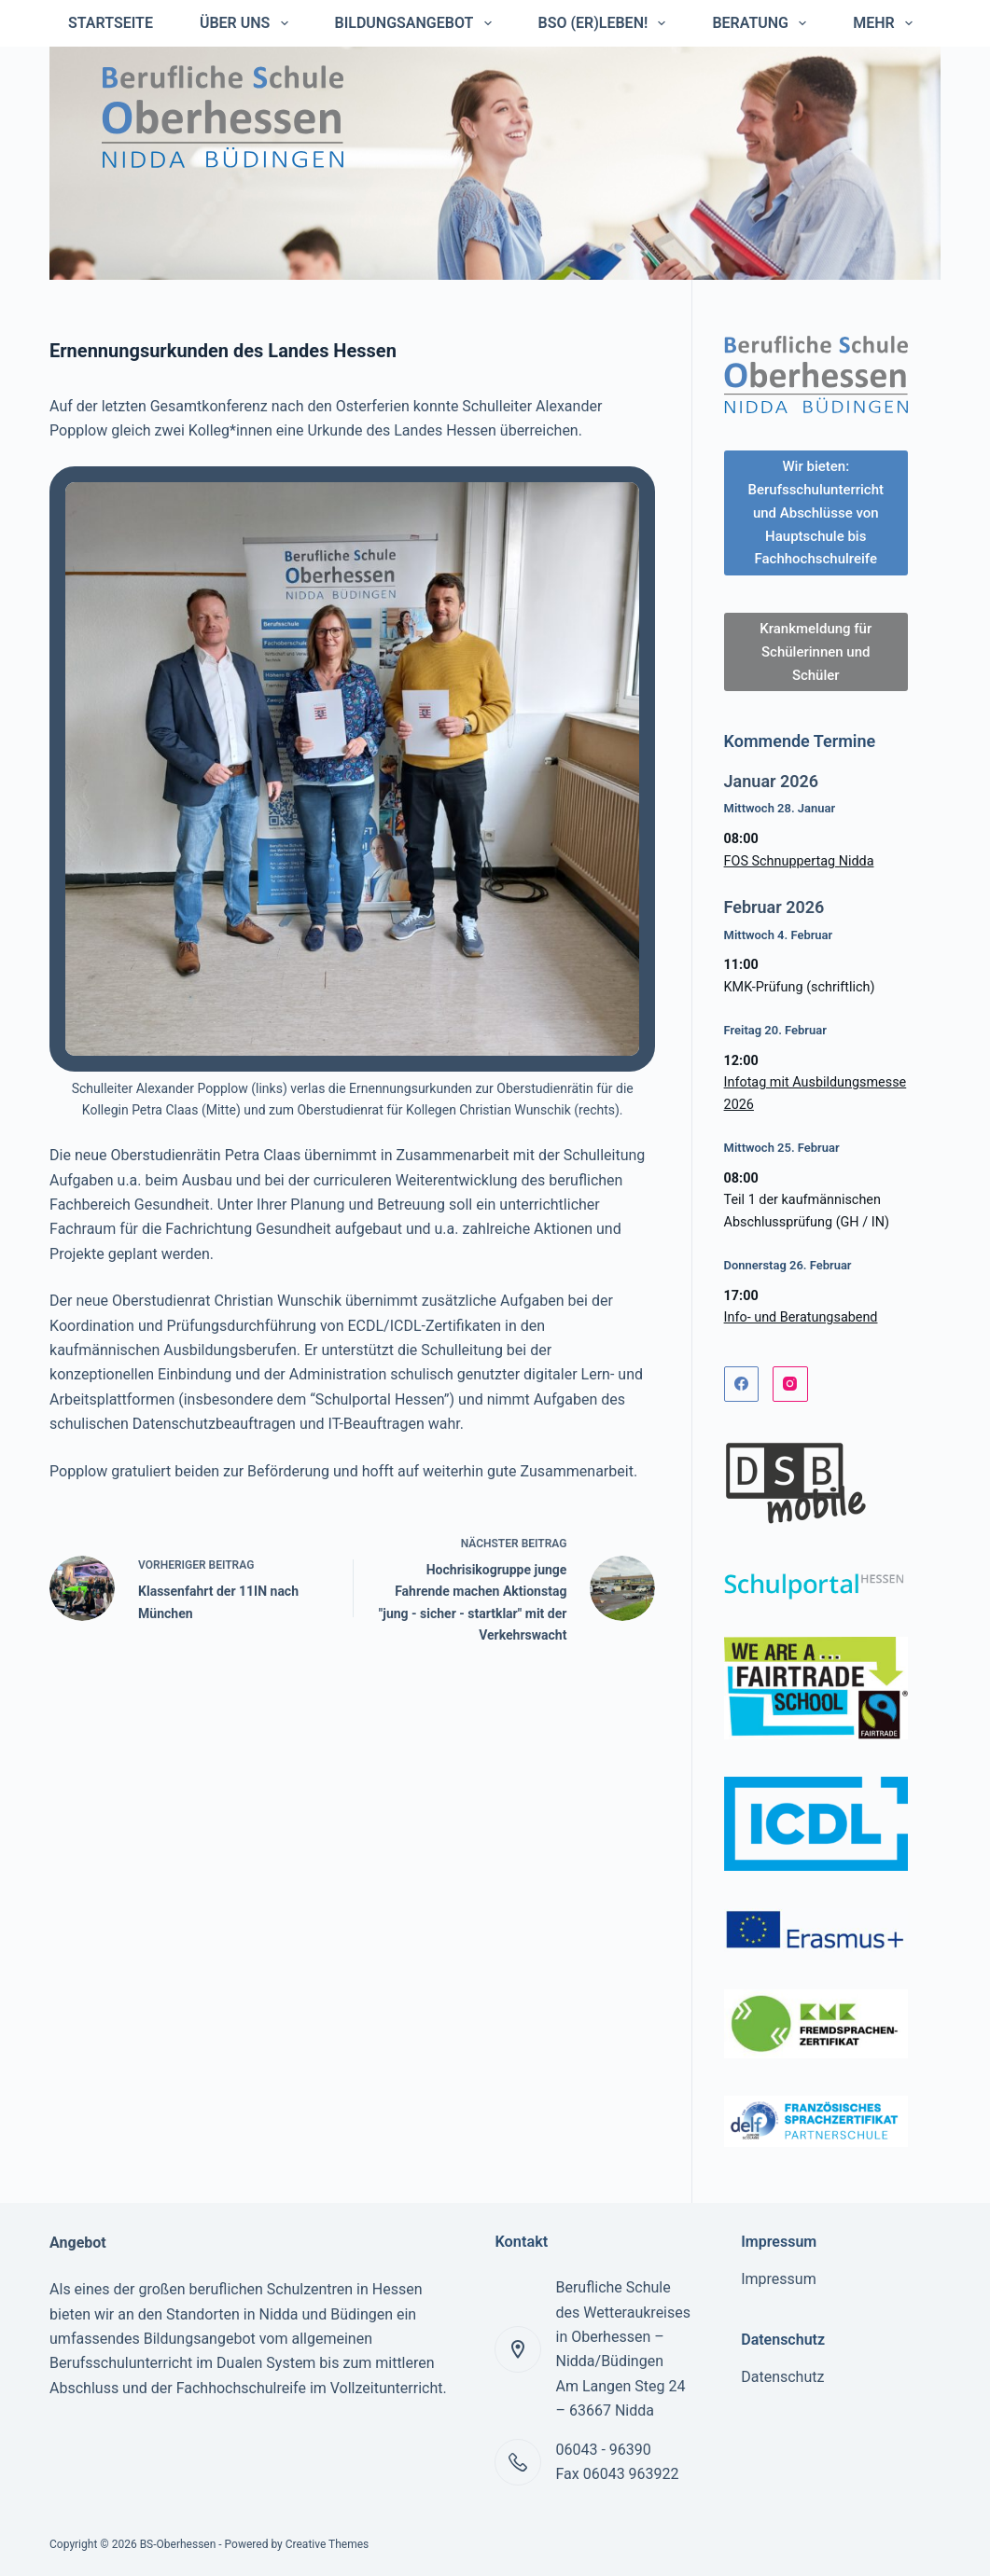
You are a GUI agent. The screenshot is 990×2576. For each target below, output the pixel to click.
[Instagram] (790, 1384)
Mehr (886, 23)
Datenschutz (782, 2377)
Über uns (248, 23)
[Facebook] (742, 1384)
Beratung (763, 23)
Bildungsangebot (417, 23)
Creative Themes (328, 2544)
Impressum (778, 2279)
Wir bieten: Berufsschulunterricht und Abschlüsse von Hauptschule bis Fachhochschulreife (815, 512)
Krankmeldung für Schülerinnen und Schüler (815, 652)
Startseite (110, 23)
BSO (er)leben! (606, 23)
